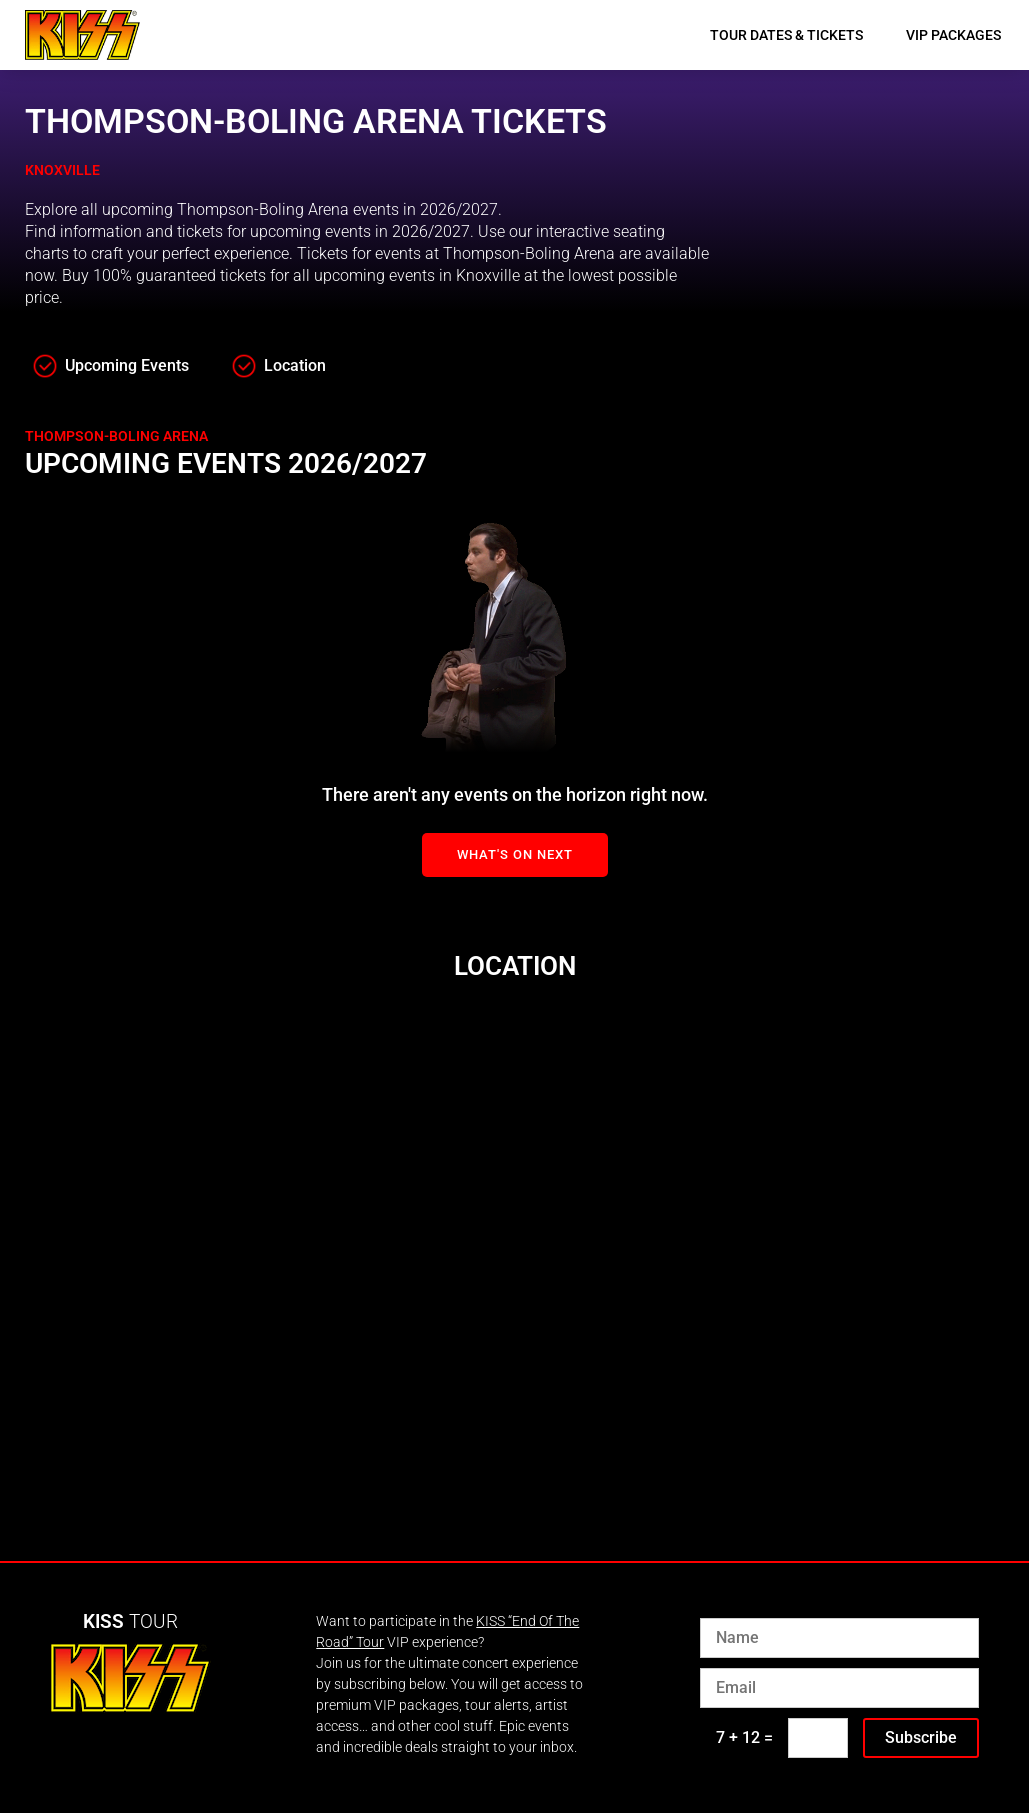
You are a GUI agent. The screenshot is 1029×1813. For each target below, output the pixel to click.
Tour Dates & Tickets (786, 35)
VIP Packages (953, 35)
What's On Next (515, 854)
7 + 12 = (744, 1737)
